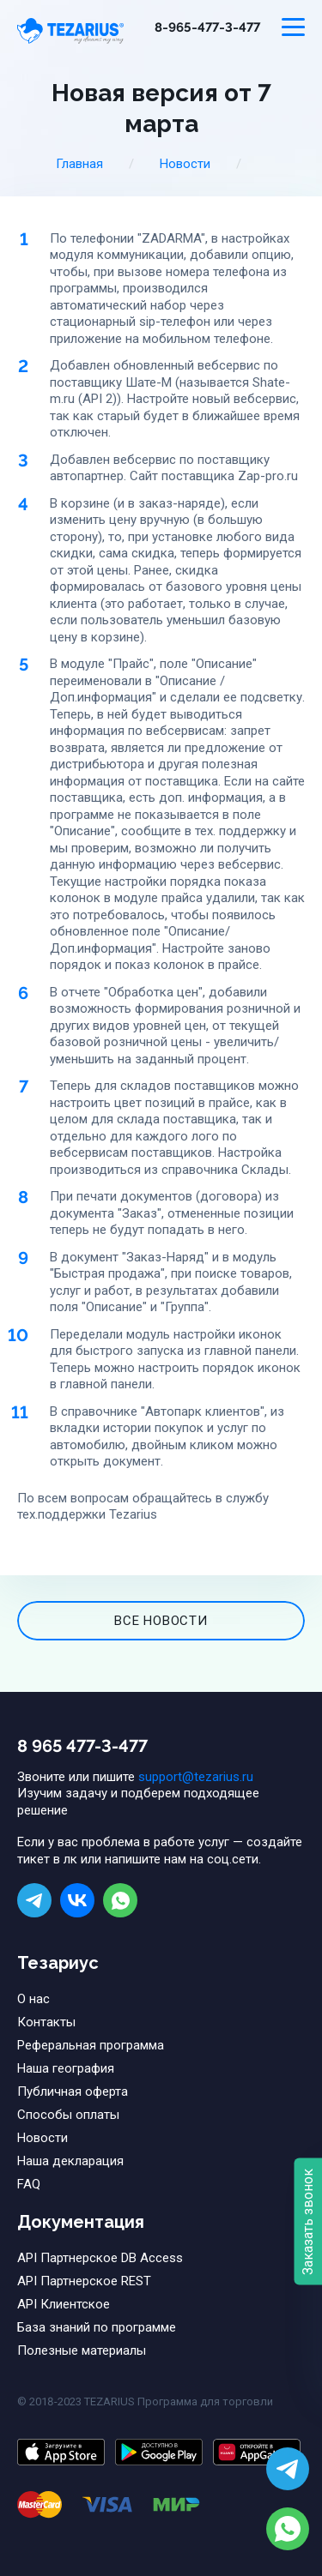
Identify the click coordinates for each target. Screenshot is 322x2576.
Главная (79, 164)
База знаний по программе (96, 2327)
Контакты (46, 2022)
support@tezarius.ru (195, 1777)
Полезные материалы (81, 2350)
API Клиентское (63, 2304)
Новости (185, 164)
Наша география (65, 2068)
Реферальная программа (90, 2045)
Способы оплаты (68, 2114)
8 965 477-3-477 (82, 1746)
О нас (33, 1999)
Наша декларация (70, 2161)
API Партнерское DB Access (100, 2258)
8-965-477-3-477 (207, 27)
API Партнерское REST (84, 2281)
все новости (160, 1620)
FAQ (28, 2184)
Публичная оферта (72, 2091)
